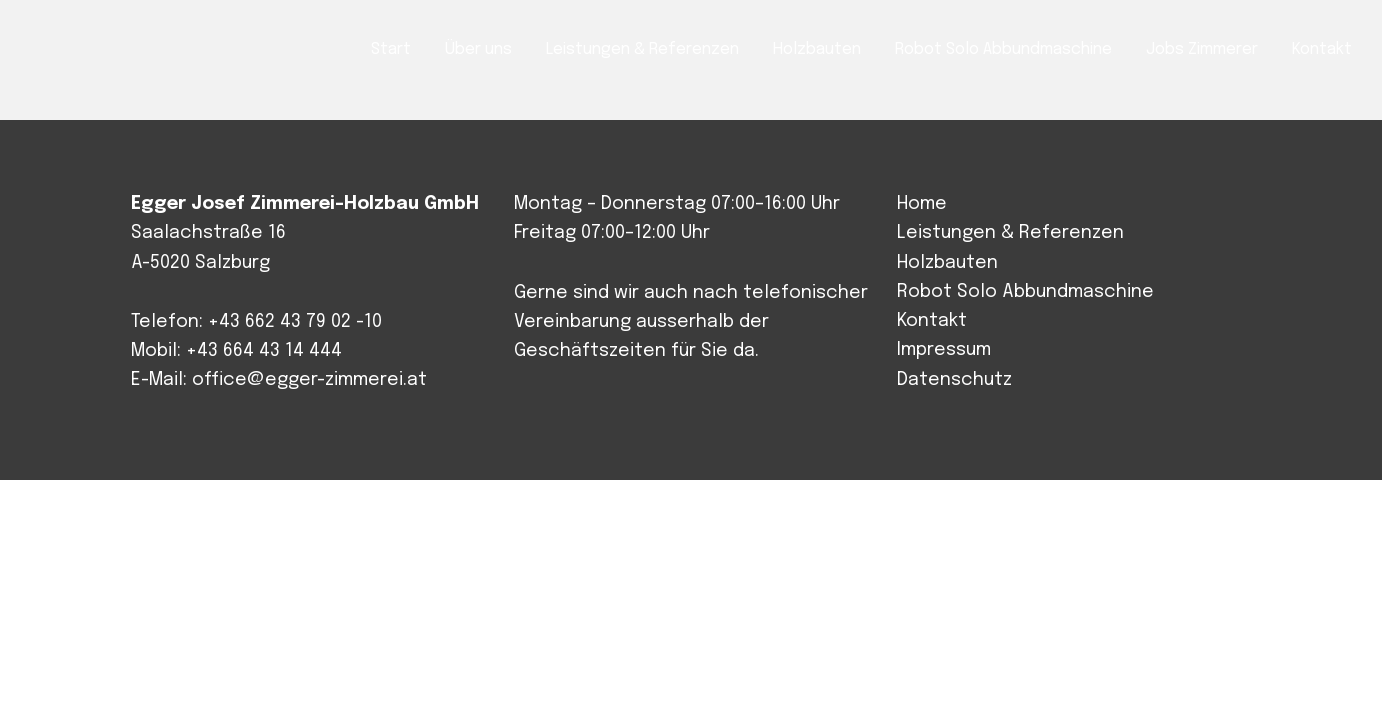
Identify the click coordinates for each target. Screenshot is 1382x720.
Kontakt (932, 321)
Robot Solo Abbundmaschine (1025, 292)
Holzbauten (947, 263)
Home (922, 204)
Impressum (944, 350)
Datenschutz (954, 380)
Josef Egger (116, 51)
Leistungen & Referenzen (1010, 233)
